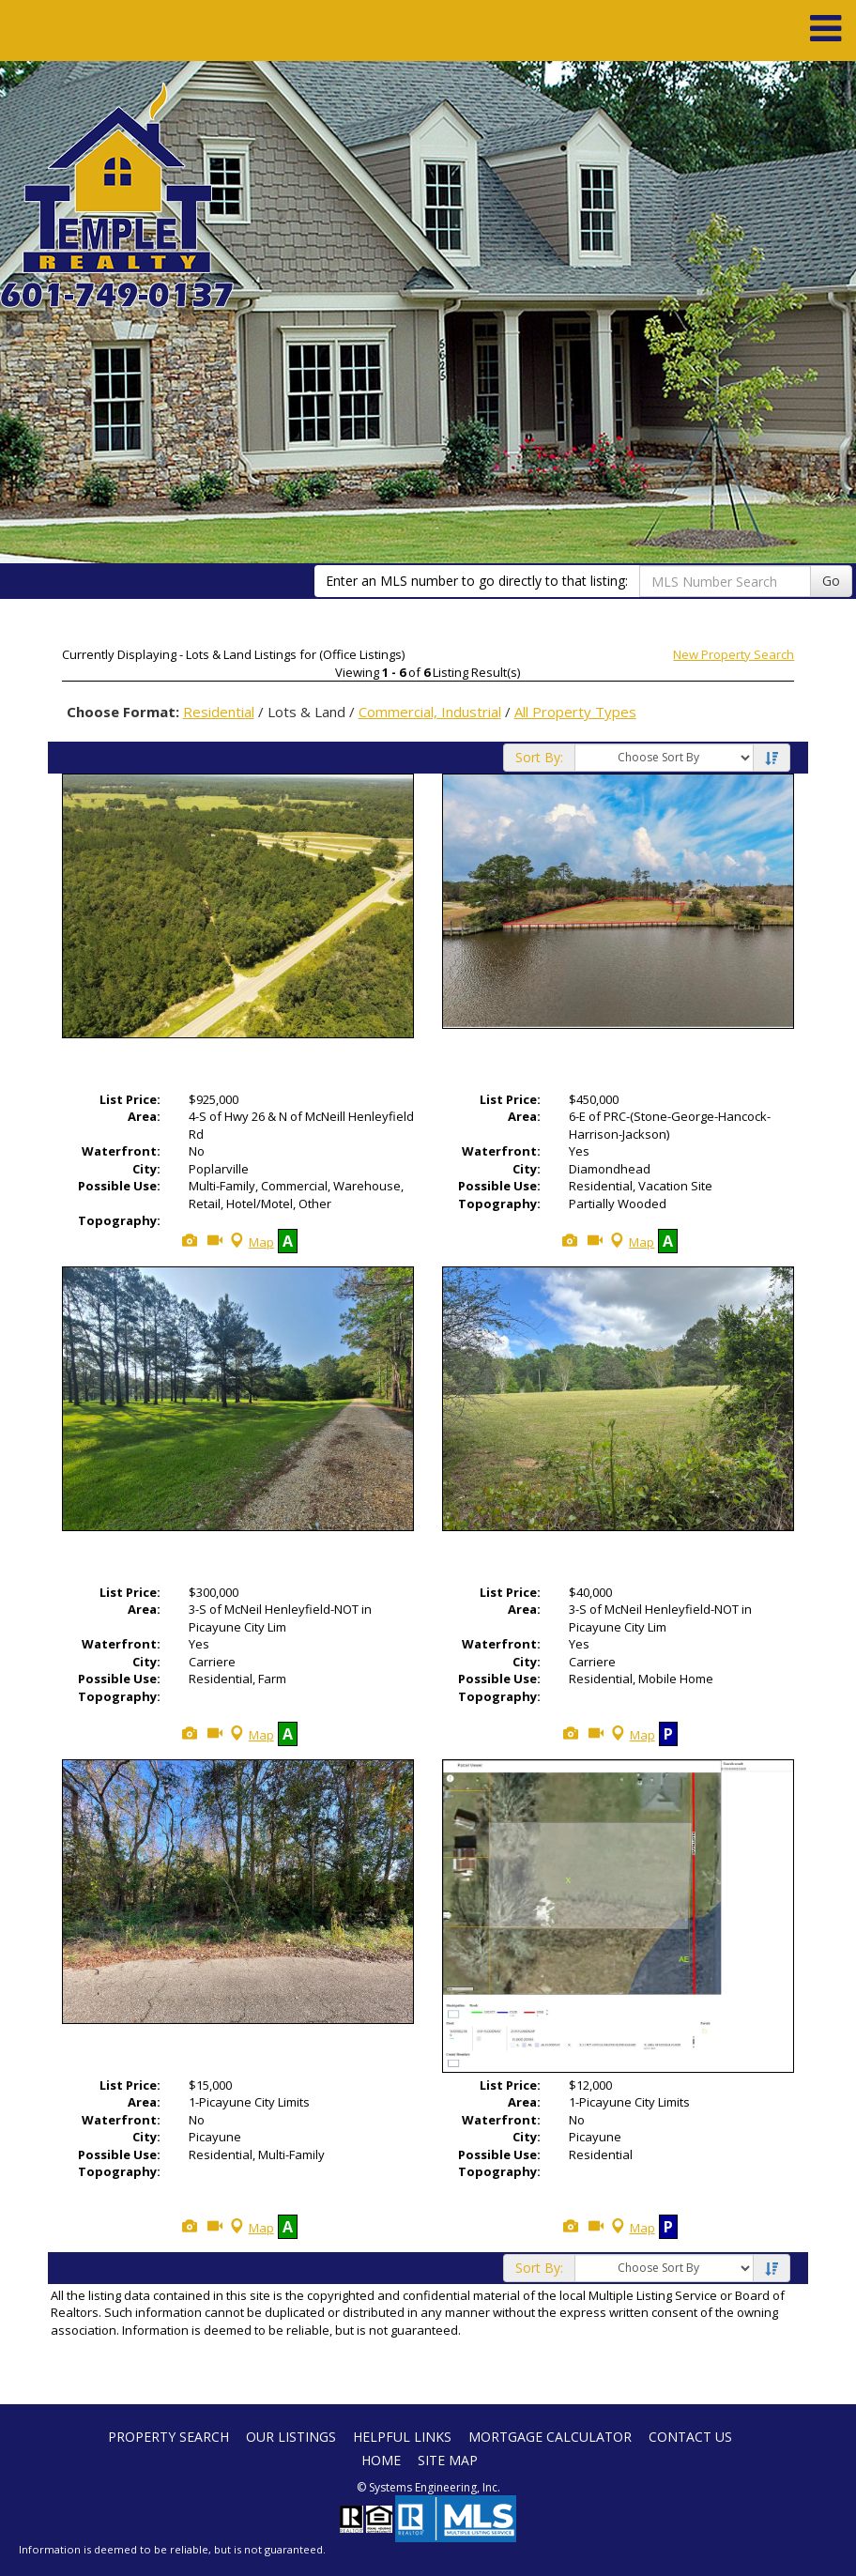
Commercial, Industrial (430, 711)
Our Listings (291, 2437)
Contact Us (690, 2437)
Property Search (168, 2437)
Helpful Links (402, 2437)
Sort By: (539, 757)
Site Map (448, 2460)
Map (250, 1242)
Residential (218, 711)
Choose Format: (123, 711)
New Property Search (733, 654)
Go (831, 581)
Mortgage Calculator (550, 2437)
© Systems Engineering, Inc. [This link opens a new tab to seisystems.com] (428, 2487)
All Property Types (575, 711)
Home (381, 2460)
